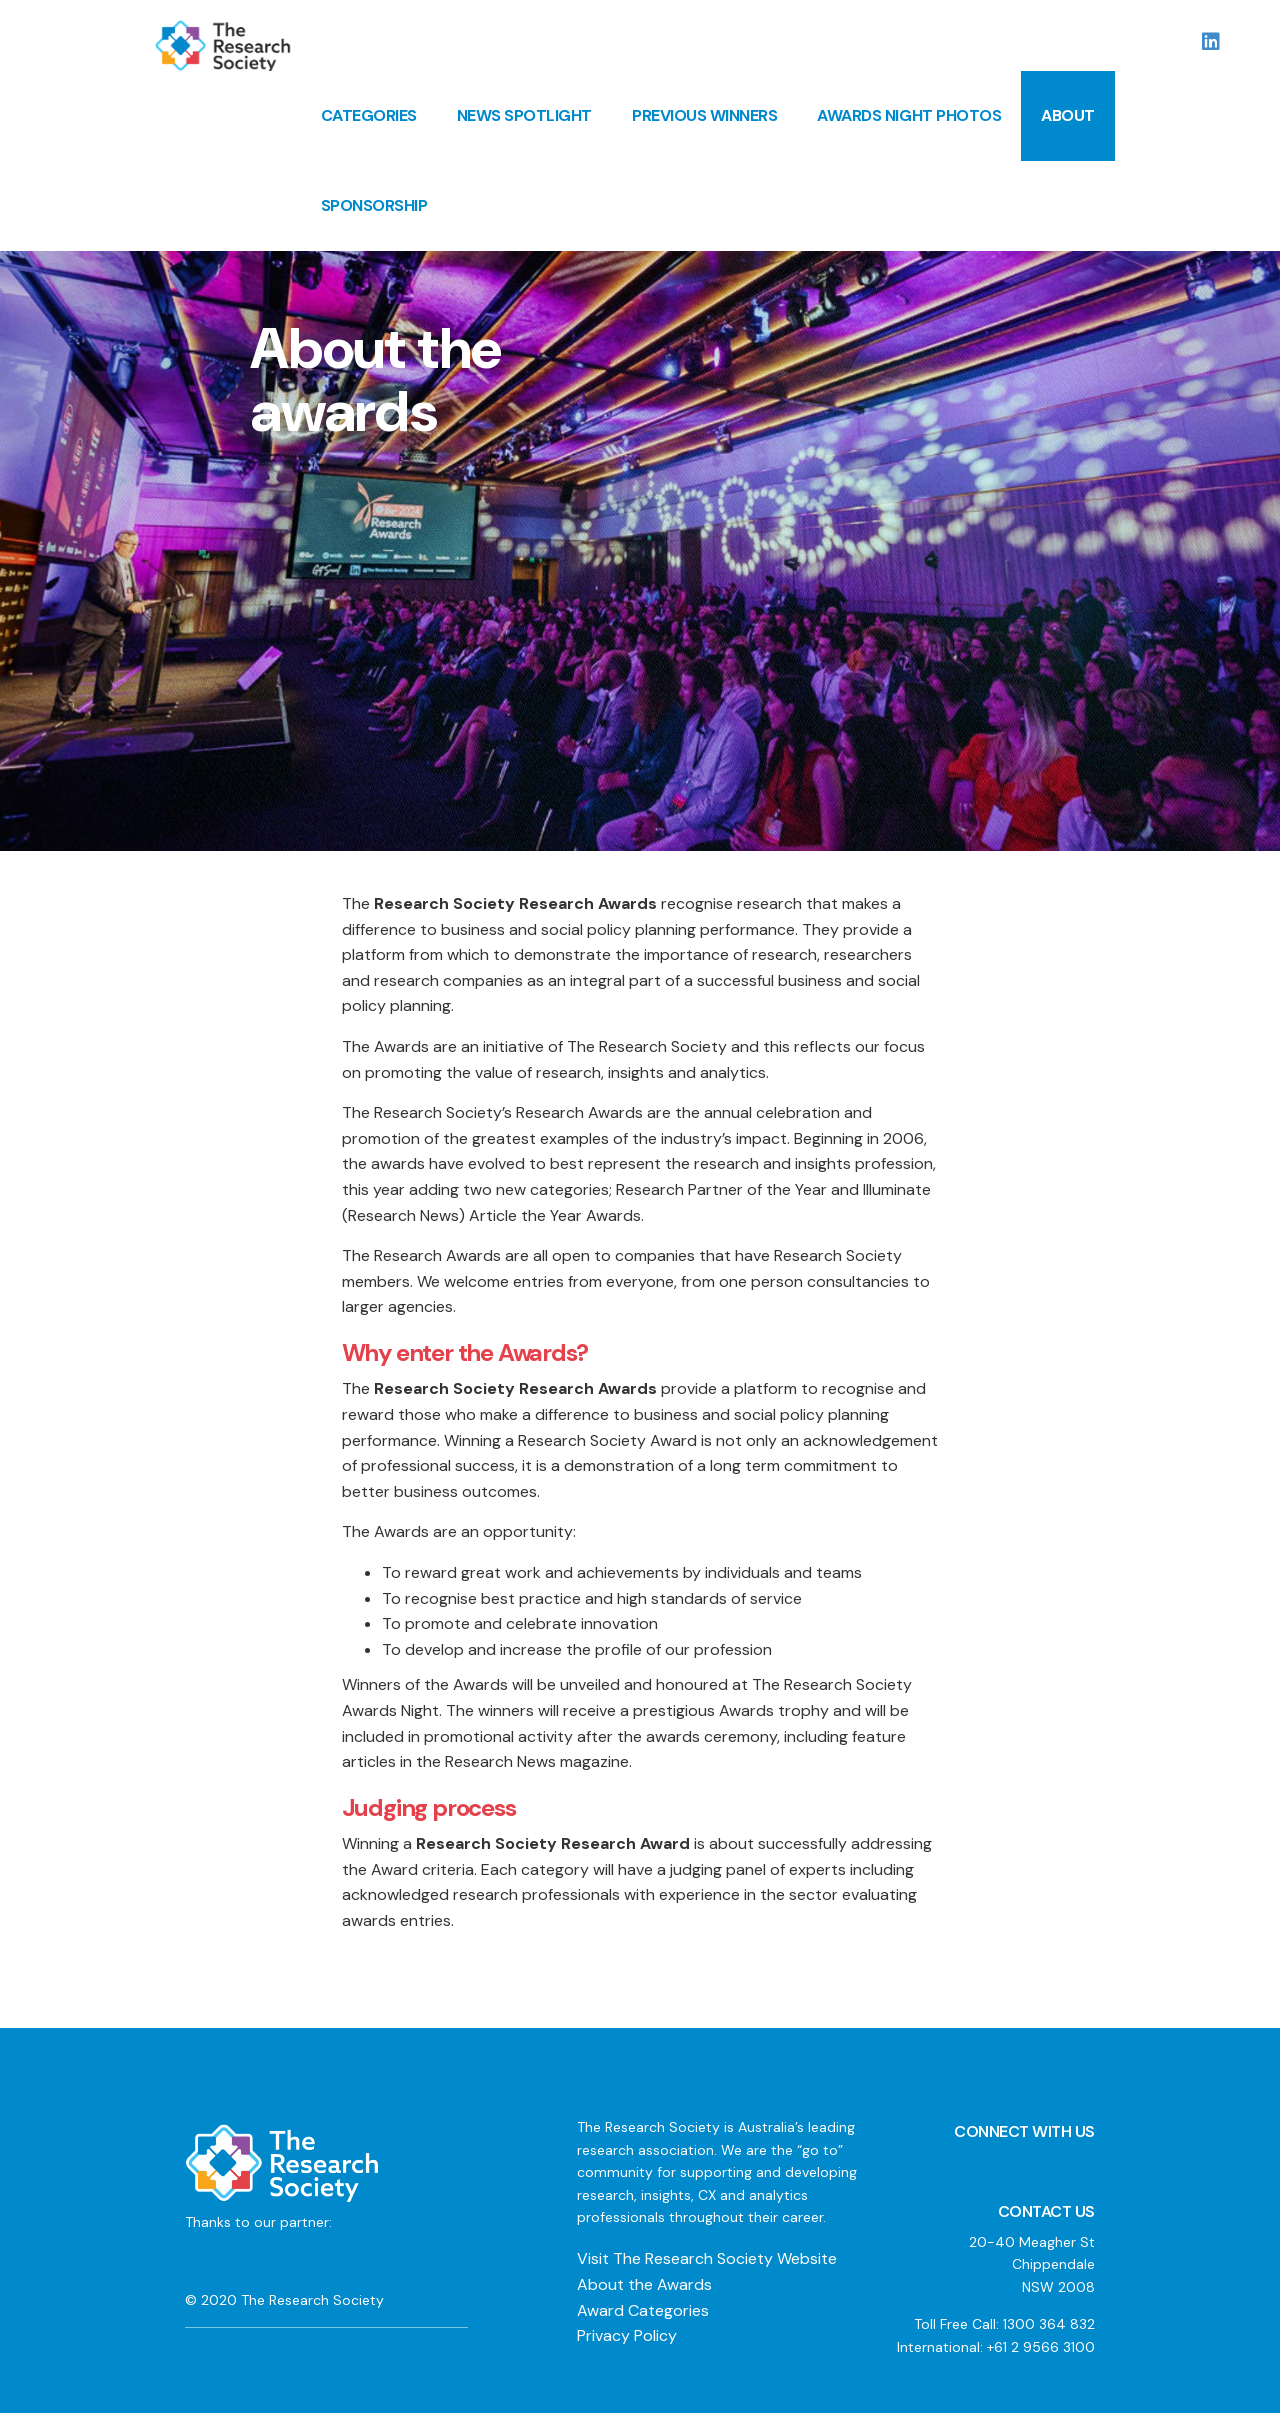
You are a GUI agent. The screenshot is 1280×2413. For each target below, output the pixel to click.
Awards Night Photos (909, 115)
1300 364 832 (1049, 2324)
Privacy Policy (627, 2335)
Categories (369, 115)
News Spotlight (524, 115)
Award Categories (643, 2310)
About (1068, 115)
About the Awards (644, 2284)
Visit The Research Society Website (707, 2258)
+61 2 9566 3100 (1041, 2347)
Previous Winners (704, 115)
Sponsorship (374, 205)
